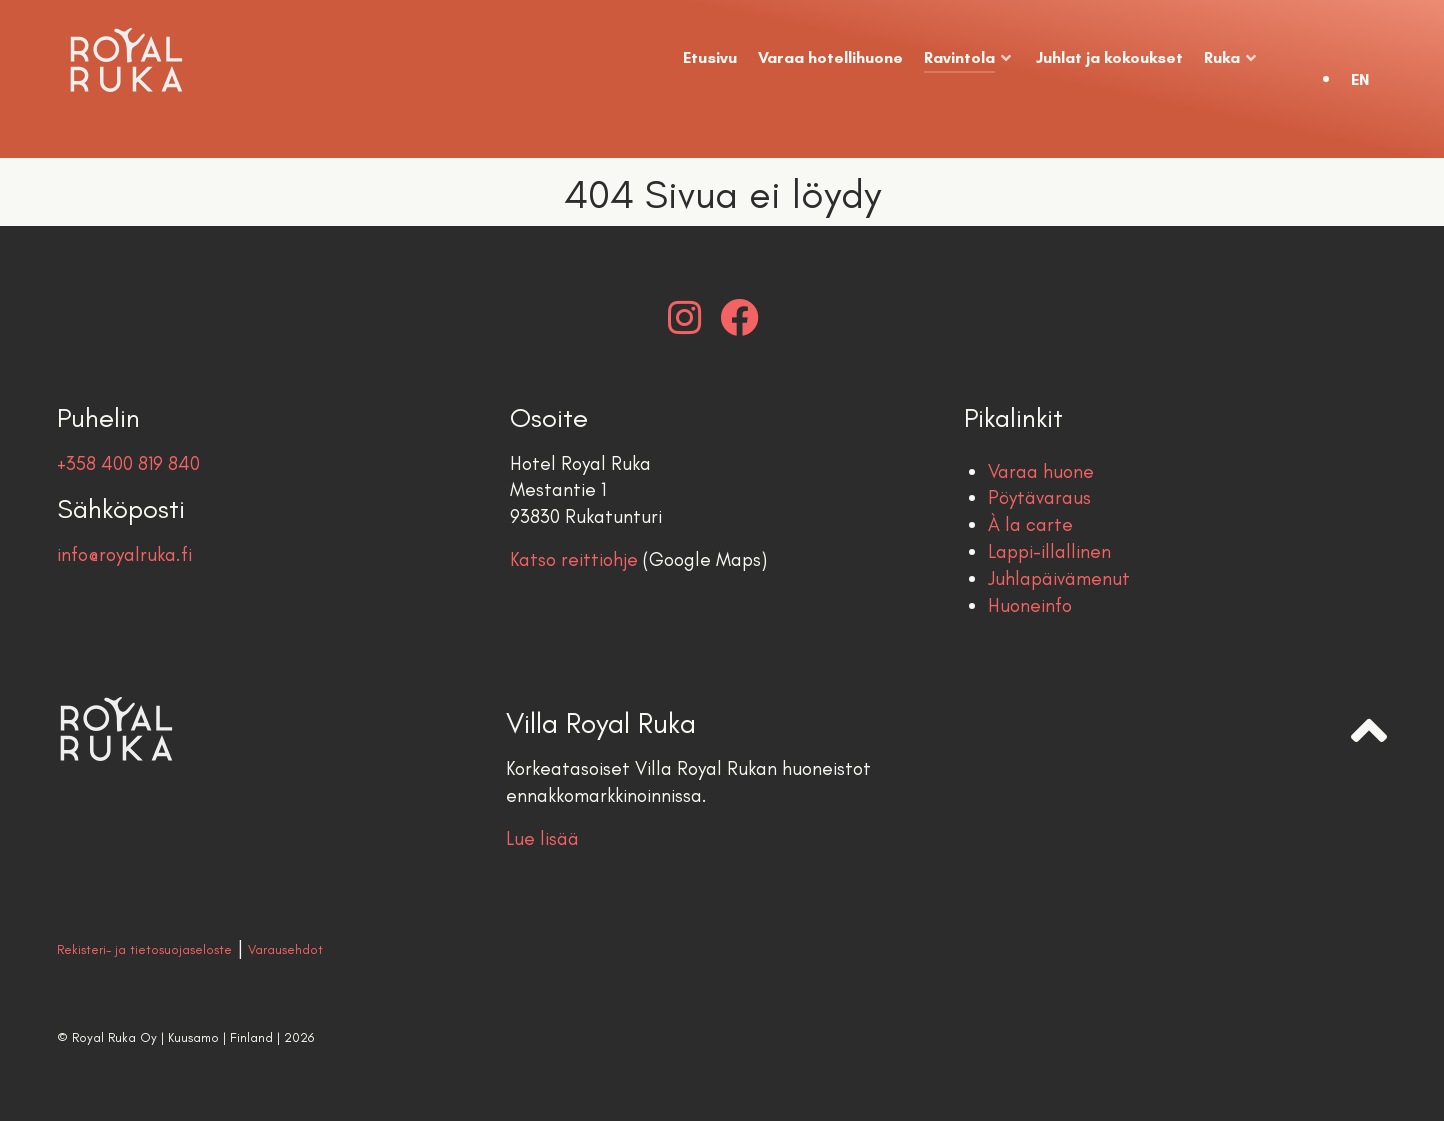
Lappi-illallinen (1049, 551)
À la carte (1030, 524)
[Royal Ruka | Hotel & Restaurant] (178, 60)
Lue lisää (542, 838)
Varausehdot (285, 949)
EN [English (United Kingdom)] (1360, 79)
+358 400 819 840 (128, 463)
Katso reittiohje (574, 559)
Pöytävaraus (1039, 497)
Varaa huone (1041, 471)
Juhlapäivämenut (1059, 578)
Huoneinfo (1030, 605)
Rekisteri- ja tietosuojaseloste (144, 949)
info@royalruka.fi (124, 554)
